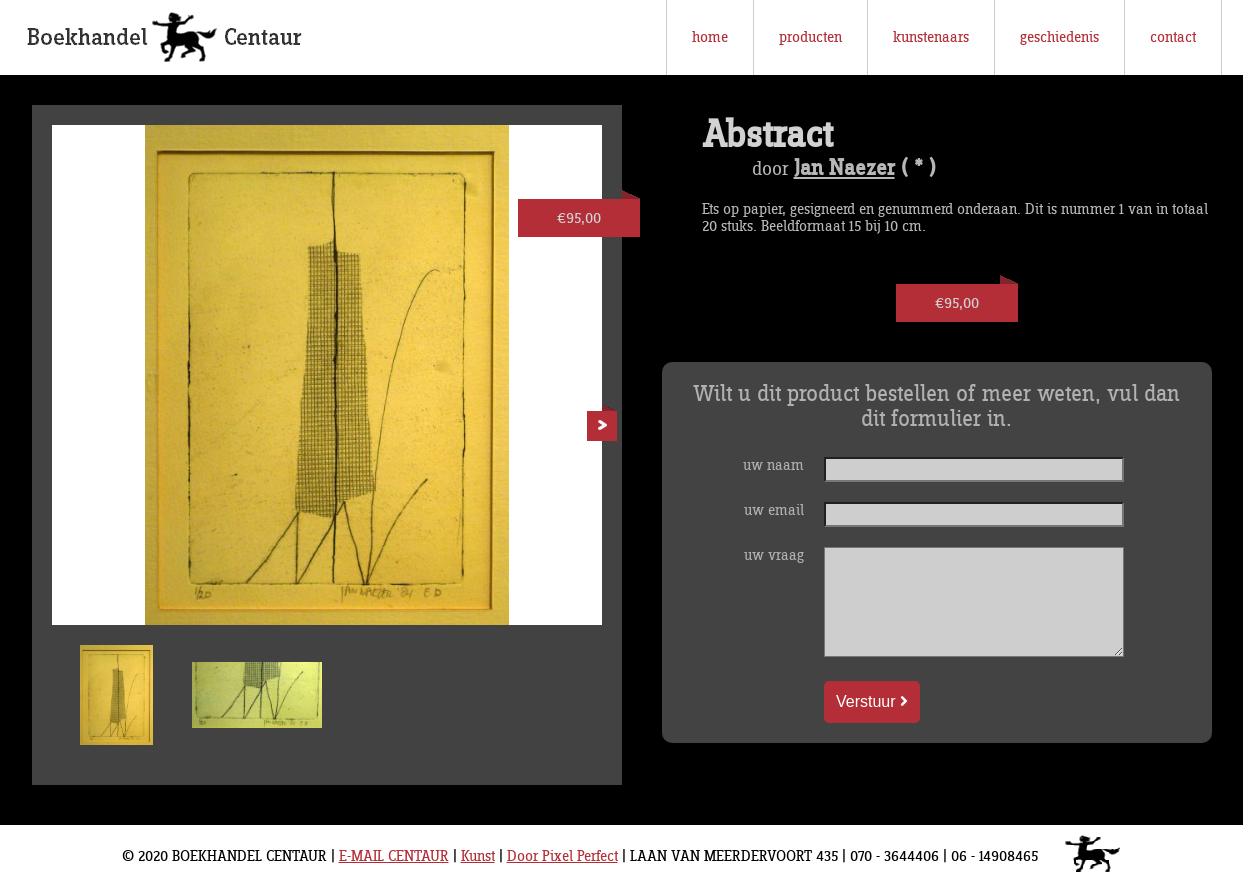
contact (1173, 37)
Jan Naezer (844, 169)
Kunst (478, 856)
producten (810, 37)
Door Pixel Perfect (562, 856)
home (710, 37)
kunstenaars (931, 37)
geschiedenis (1059, 37)
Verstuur (872, 701)
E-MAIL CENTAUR (394, 856)
